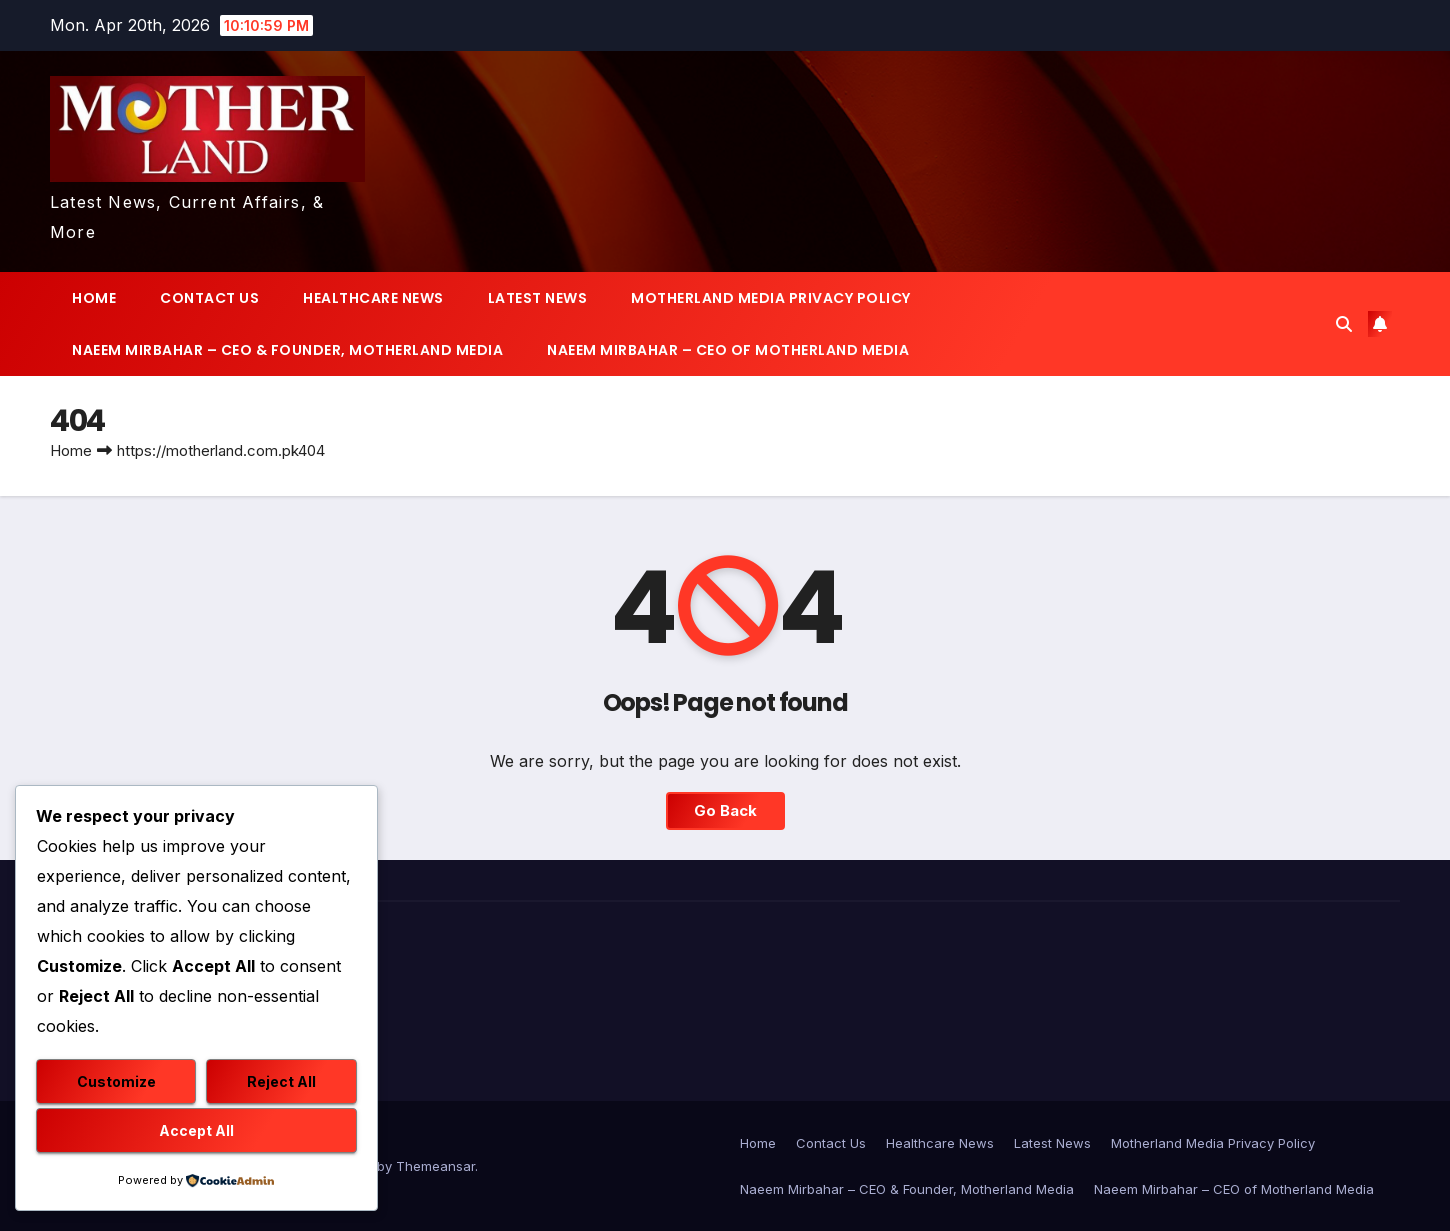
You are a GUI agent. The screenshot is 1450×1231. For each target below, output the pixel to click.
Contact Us (209, 298)
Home (94, 298)
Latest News (538, 298)
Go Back (725, 811)
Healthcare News (373, 298)
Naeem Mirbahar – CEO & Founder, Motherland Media (287, 350)
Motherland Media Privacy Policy (771, 298)
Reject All (281, 1081)
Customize (116, 1081)
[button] (1344, 324)
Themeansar (435, 1166)
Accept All (196, 1130)
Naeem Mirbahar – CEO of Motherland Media (728, 350)
